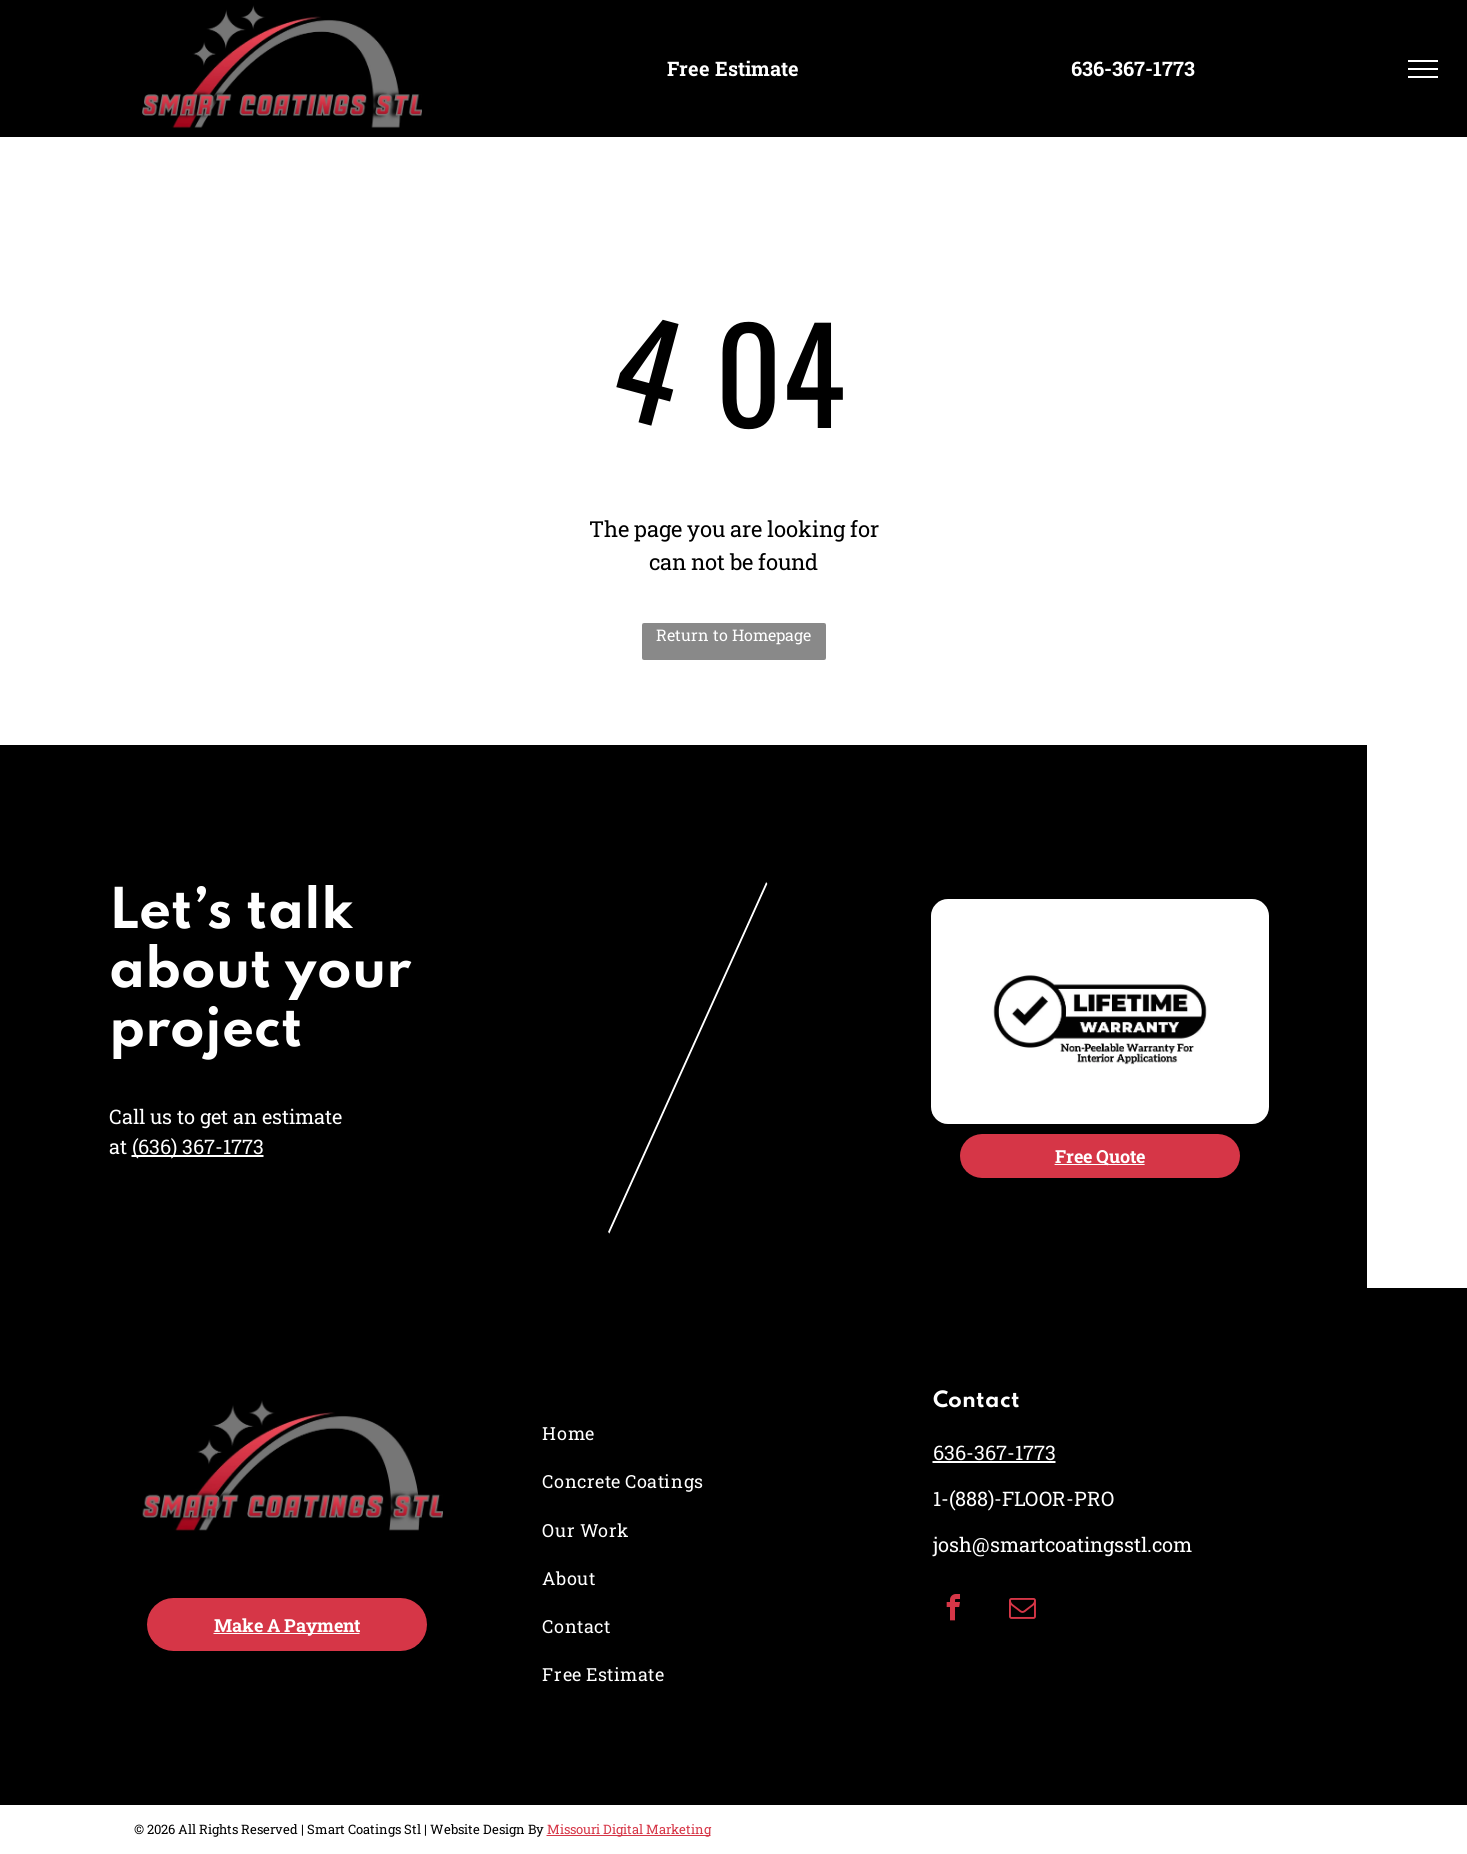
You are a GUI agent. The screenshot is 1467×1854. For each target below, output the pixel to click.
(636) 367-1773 (198, 1146)
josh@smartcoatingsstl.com (1062, 1544)
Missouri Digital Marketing (629, 1829)
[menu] (1423, 69)
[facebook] (953, 1610)
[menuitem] (626, 1434)
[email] (1022, 1610)
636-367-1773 (994, 1452)
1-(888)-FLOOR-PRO (1023, 1498)
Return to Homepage (733, 634)
